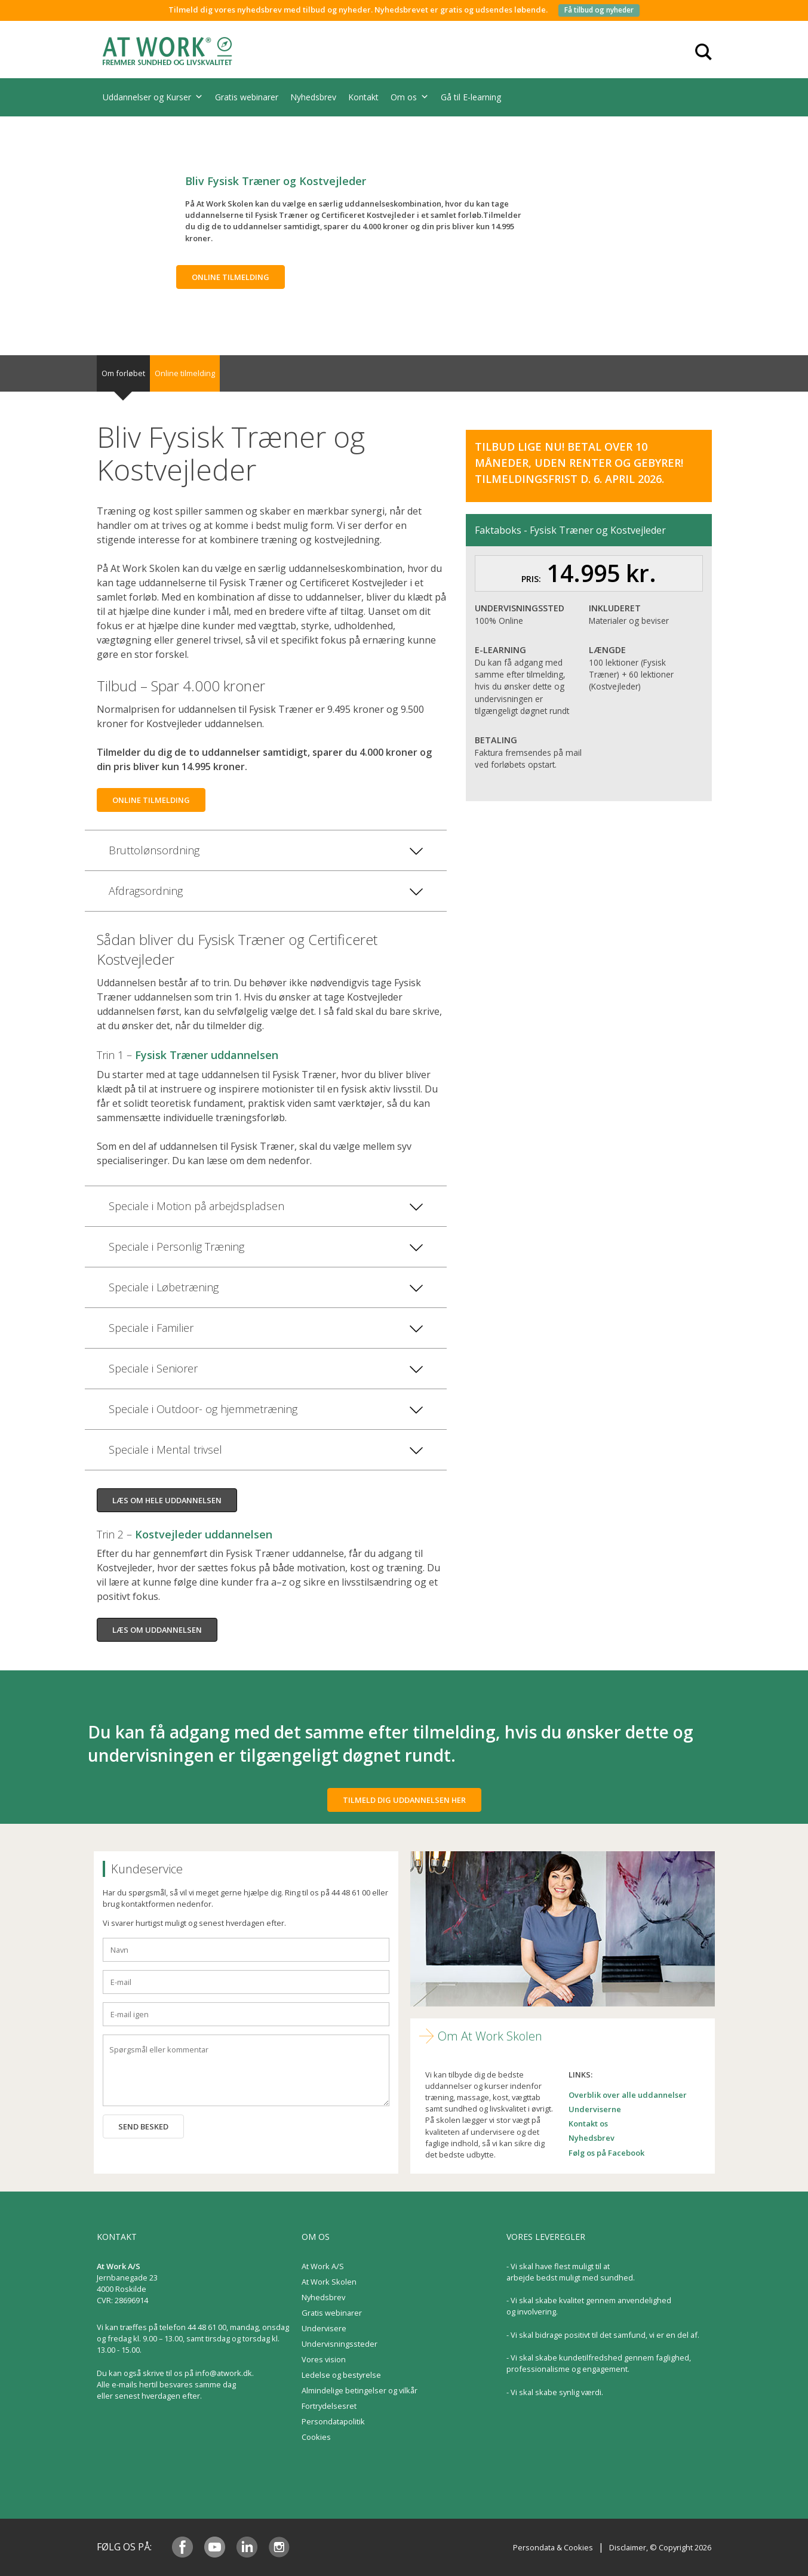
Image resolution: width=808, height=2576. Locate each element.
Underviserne (595, 2109)
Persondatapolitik (333, 2421)
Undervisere (324, 2328)
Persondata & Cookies (553, 2547)
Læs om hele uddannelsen (167, 1500)
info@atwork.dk (223, 2373)
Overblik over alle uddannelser (628, 2094)
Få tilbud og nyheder (599, 10)
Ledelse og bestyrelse (341, 2374)
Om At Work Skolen (490, 2036)
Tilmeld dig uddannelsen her (404, 1800)
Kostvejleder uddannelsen (203, 1534)
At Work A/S (323, 2266)
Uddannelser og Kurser (153, 97)
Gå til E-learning (471, 97)
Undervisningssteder (339, 2343)
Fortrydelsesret (329, 2405)
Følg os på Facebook (606, 2152)
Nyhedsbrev (313, 97)
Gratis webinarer (246, 97)
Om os (410, 97)
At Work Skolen (329, 2281)
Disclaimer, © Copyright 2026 (660, 2547)
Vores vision (324, 2359)
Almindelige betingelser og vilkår (359, 2390)
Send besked (143, 2126)
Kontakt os (588, 2123)
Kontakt (363, 97)
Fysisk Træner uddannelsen (206, 1055)
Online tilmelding (230, 277)
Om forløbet (123, 373)
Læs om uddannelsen (157, 1629)
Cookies (316, 2437)
